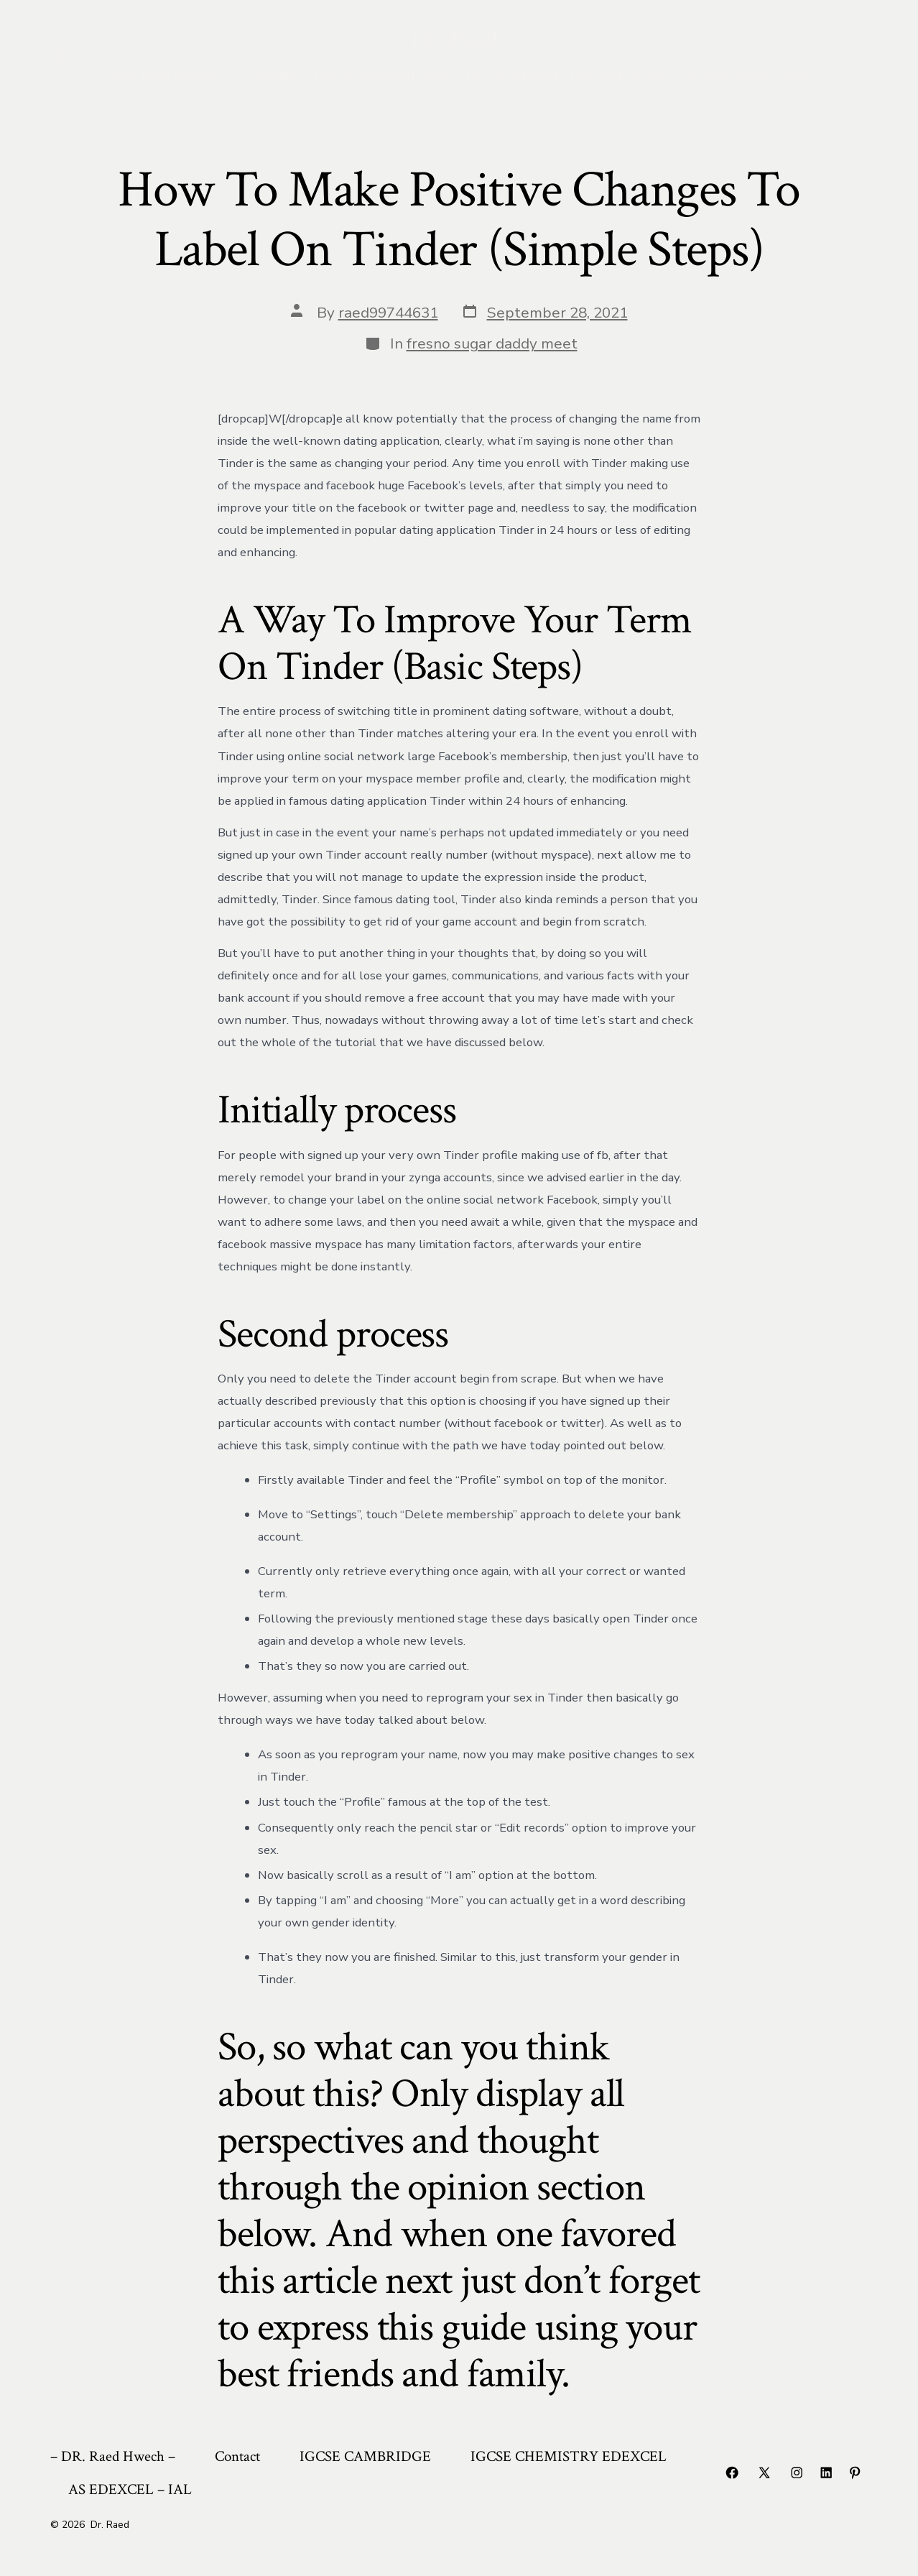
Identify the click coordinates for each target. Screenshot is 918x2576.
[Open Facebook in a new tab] (732, 2472)
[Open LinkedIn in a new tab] (826, 2472)
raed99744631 (388, 313)
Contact (270, 75)
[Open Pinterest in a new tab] (855, 2472)
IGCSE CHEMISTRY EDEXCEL (565, 75)
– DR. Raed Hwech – (163, 75)
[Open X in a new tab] (764, 2472)
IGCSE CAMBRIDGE (380, 75)
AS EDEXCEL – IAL (746, 75)
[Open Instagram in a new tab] (797, 2472)
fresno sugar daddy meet (492, 343)
